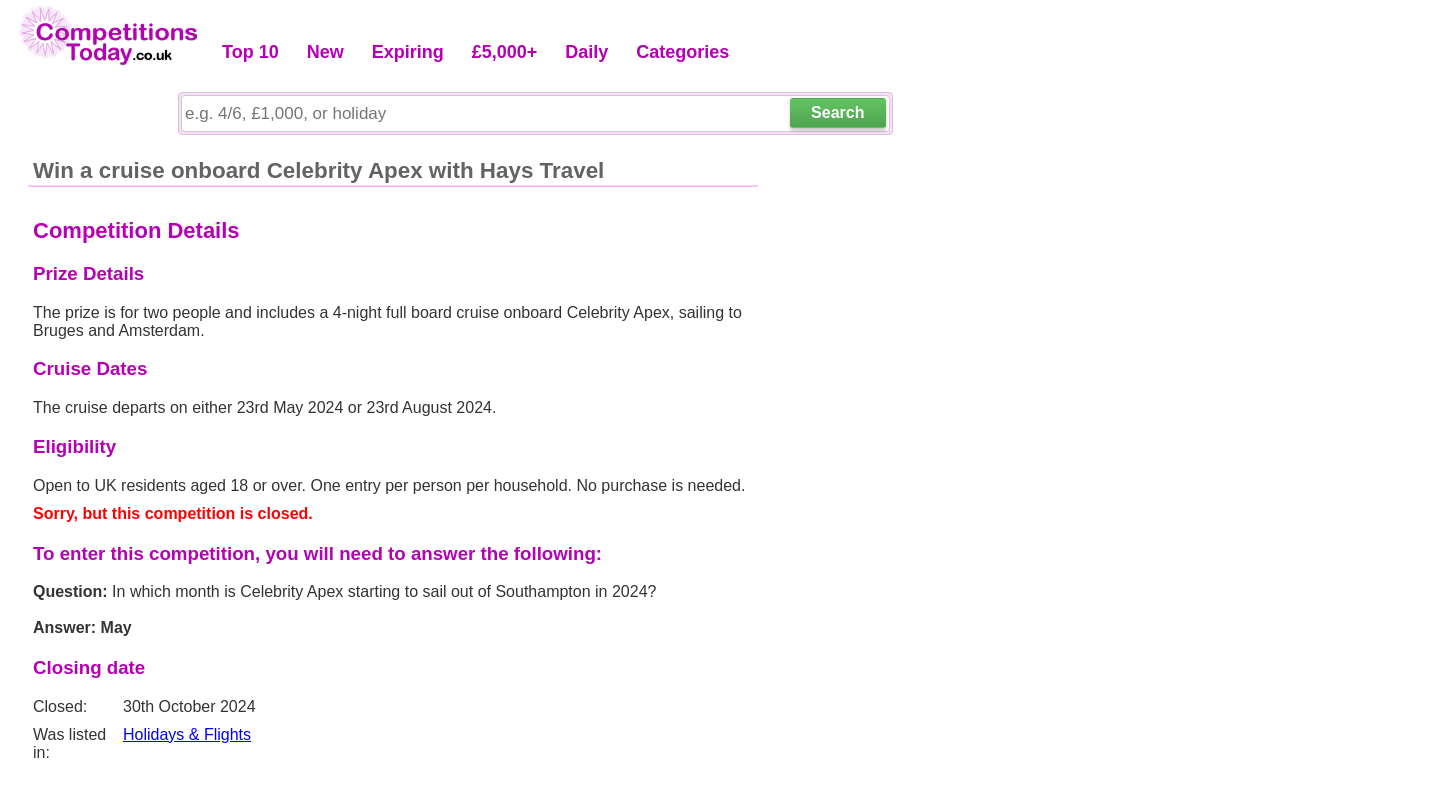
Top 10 (250, 52)
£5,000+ (505, 52)
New (325, 52)
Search (837, 112)
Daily (586, 52)
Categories (682, 52)
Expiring (408, 52)
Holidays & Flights (187, 734)
